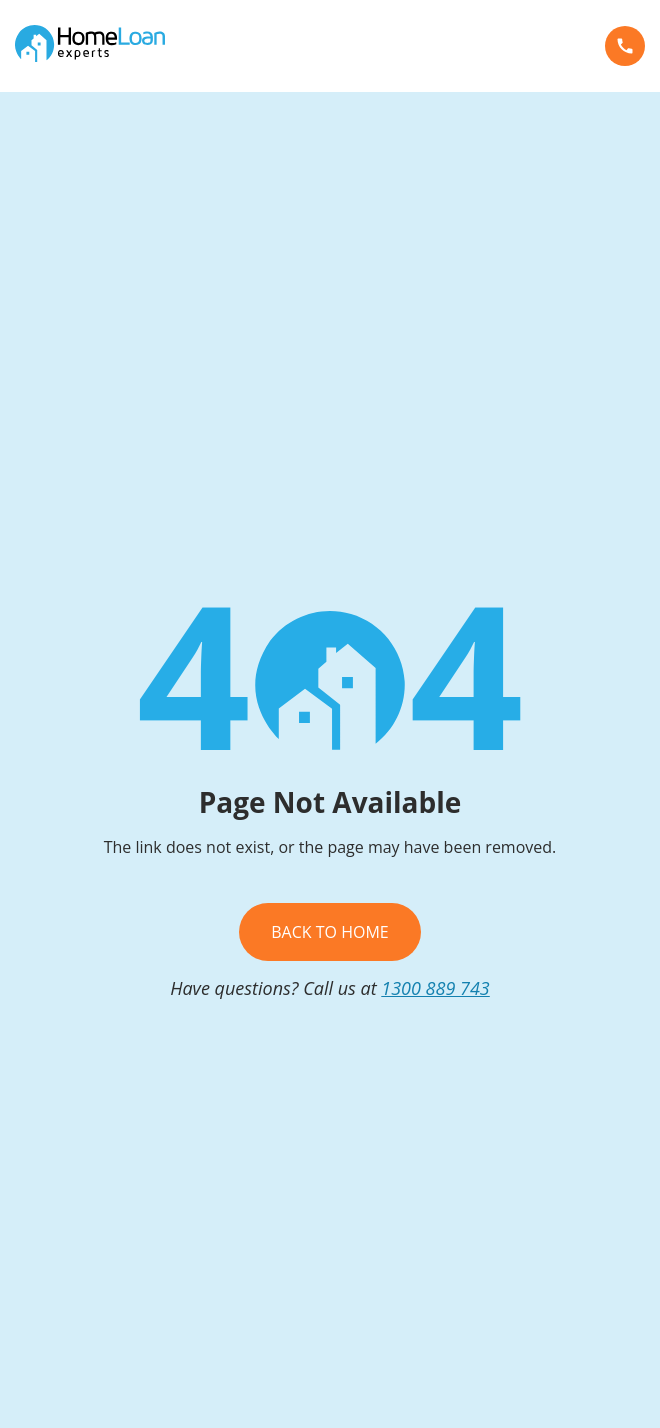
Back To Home (329, 932)
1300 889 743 (435, 988)
